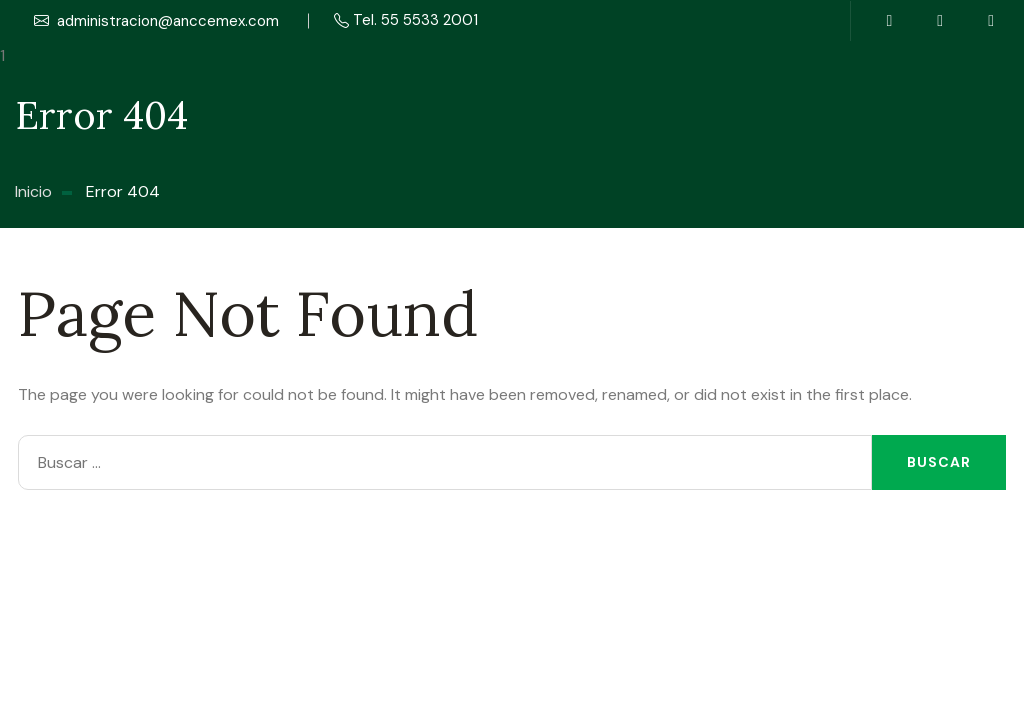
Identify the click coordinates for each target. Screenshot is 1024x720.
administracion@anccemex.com (156, 21)
